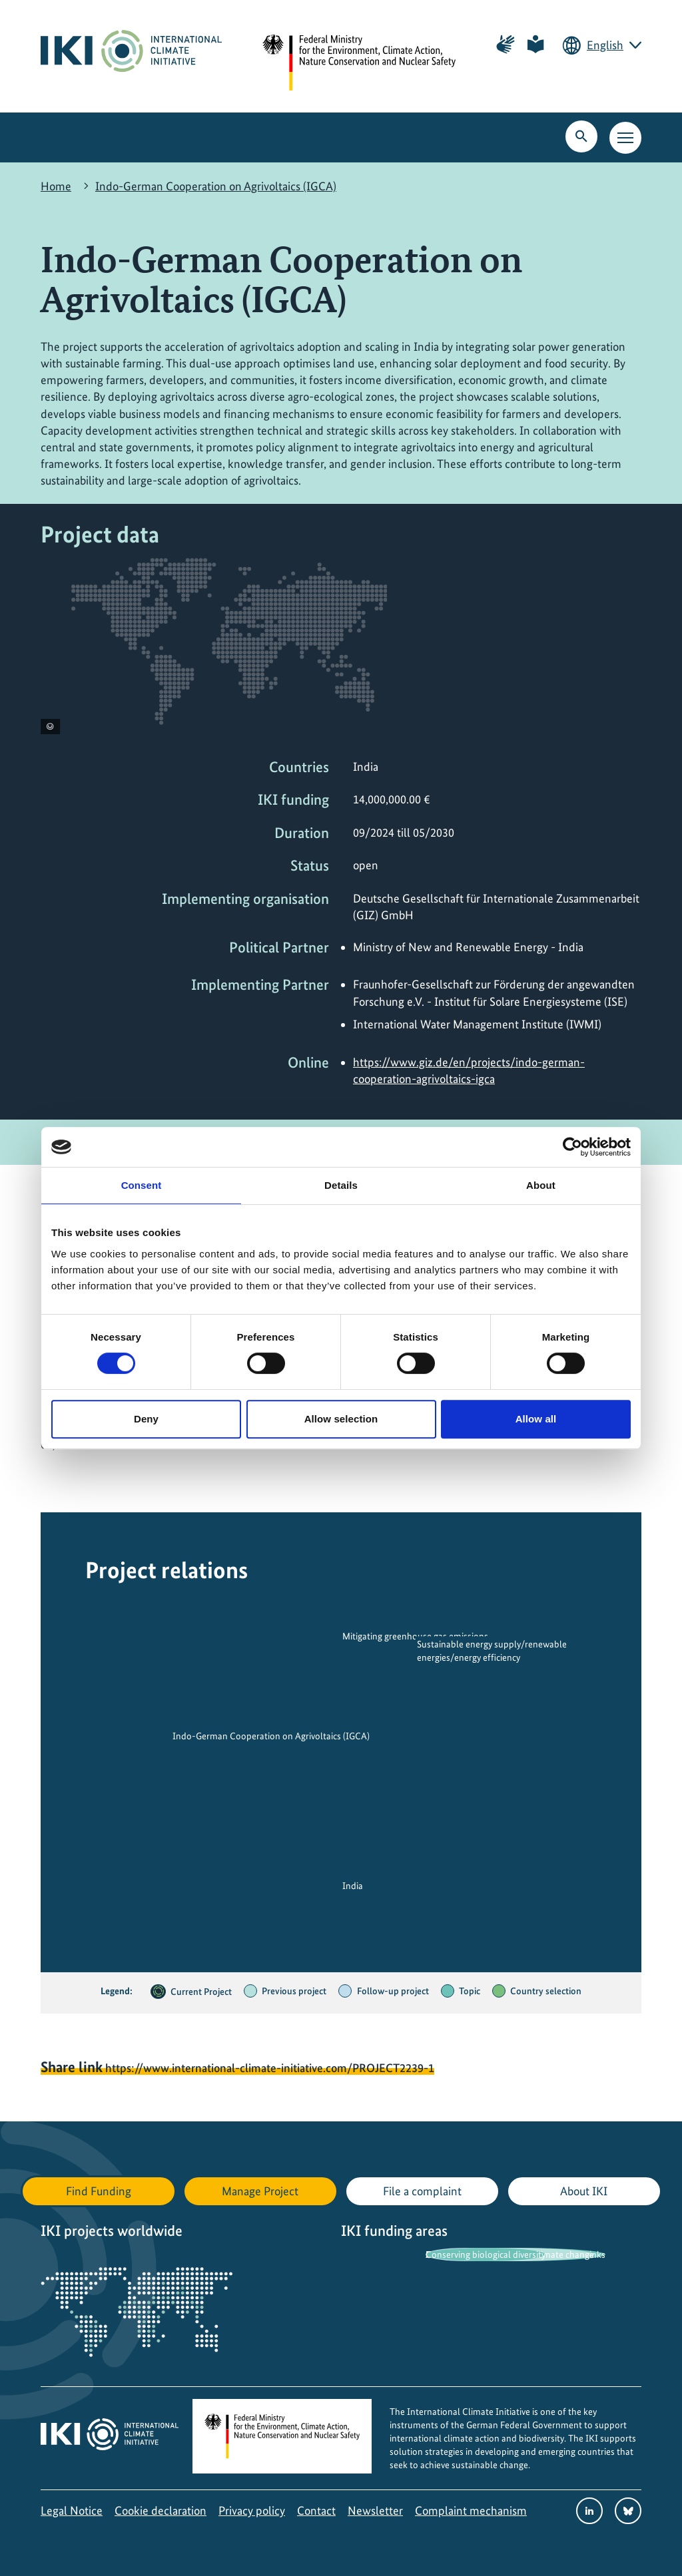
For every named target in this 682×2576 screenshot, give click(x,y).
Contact (316, 2510)
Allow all (536, 1418)
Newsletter (375, 2510)
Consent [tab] (141, 1185)
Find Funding (98, 2191)
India (352, 1886)
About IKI (583, 2191)
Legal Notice (72, 2510)
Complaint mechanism (471, 2510)
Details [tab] (341, 1185)
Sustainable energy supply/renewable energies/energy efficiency (492, 1650)
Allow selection (341, 1418)
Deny (146, 1418)
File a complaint (422, 2191)
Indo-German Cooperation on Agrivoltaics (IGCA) (215, 186)
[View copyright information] (50, 726)
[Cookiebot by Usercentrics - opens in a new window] (572, 1147)
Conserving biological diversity (485, 2254)
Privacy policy (251, 2510)
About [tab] (540, 1185)
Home (56, 186)
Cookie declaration (160, 2510)
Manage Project (260, 2191)
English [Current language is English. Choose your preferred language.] (605, 45)
